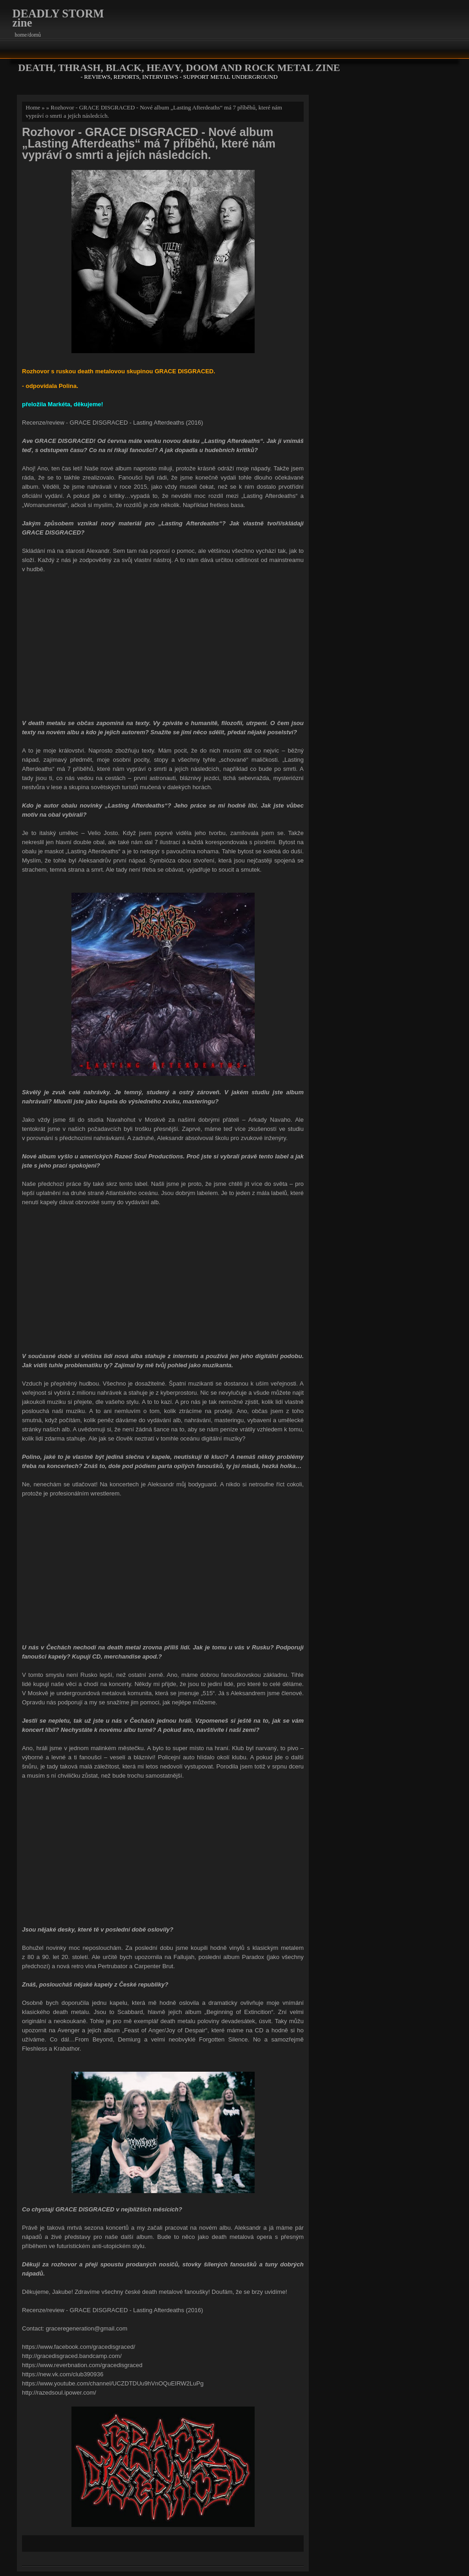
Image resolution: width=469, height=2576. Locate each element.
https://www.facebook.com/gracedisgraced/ (78, 2346)
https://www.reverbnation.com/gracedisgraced (82, 2365)
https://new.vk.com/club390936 (63, 2374)
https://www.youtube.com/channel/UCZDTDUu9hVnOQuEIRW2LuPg (112, 2383)
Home (33, 107)
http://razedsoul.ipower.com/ (59, 2392)
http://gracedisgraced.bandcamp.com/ (72, 2355)
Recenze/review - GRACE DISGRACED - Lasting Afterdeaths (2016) (112, 422)
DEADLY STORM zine (58, 18)
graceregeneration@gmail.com (86, 2328)
